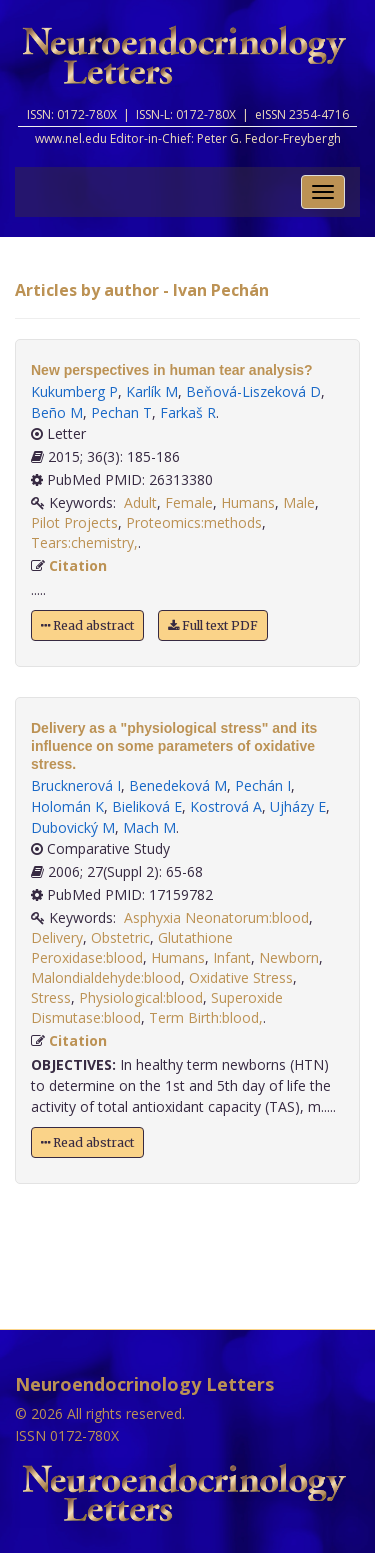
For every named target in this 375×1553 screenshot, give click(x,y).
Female (189, 502)
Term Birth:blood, (206, 1017)
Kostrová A (226, 806)
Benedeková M (178, 785)
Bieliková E (147, 806)
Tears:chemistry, (84, 542)
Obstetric (120, 937)
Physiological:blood (141, 997)
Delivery (57, 937)
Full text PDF (213, 625)
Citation (78, 565)
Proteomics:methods (194, 522)
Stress (51, 997)
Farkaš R (188, 412)
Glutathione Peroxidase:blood (132, 947)
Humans (248, 502)
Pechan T (121, 412)
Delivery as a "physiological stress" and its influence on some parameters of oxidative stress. (174, 746)
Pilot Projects (74, 522)
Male (299, 502)
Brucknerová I (76, 785)
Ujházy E (298, 806)
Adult (140, 502)
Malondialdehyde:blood (106, 977)
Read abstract (87, 625)
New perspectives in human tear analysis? (172, 370)
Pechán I (263, 785)
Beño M (57, 412)
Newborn (289, 957)
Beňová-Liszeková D (253, 391)
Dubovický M (73, 827)
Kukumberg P (74, 391)
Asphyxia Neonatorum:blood (216, 917)
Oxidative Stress (241, 977)
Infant (232, 957)
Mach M (149, 827)
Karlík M (152, 391)
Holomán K (67, 806)
